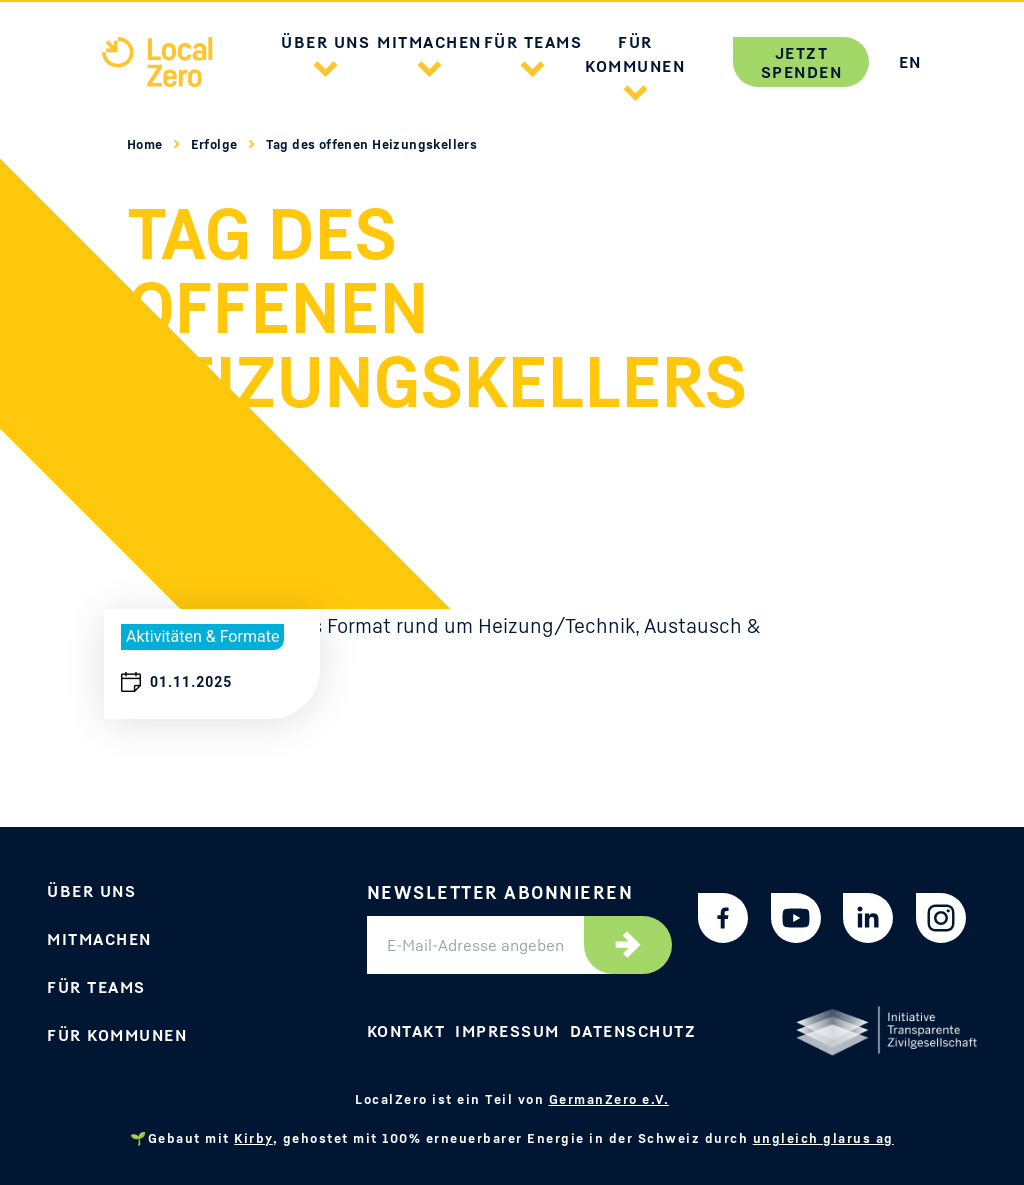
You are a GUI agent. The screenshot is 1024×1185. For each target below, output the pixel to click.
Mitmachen (99, 939)
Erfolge (216, 144)
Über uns (91, 891)
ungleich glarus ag (823, 1138)
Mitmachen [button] (429, 42)
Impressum (507, 1031)
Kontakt (406, 1031)
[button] (326, 66)
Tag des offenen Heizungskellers (372, 144)
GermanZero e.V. (609, 1099)
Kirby (253, 1138)
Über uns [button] (325, 42)
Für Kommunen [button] (635, 54)
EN (910, 62)
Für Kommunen (117, 1035)
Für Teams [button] (533, 42)
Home (146, 144)
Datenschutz (633, 1031)
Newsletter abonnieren (500, 892)
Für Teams (96, 987)
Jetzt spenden (802, 62)
